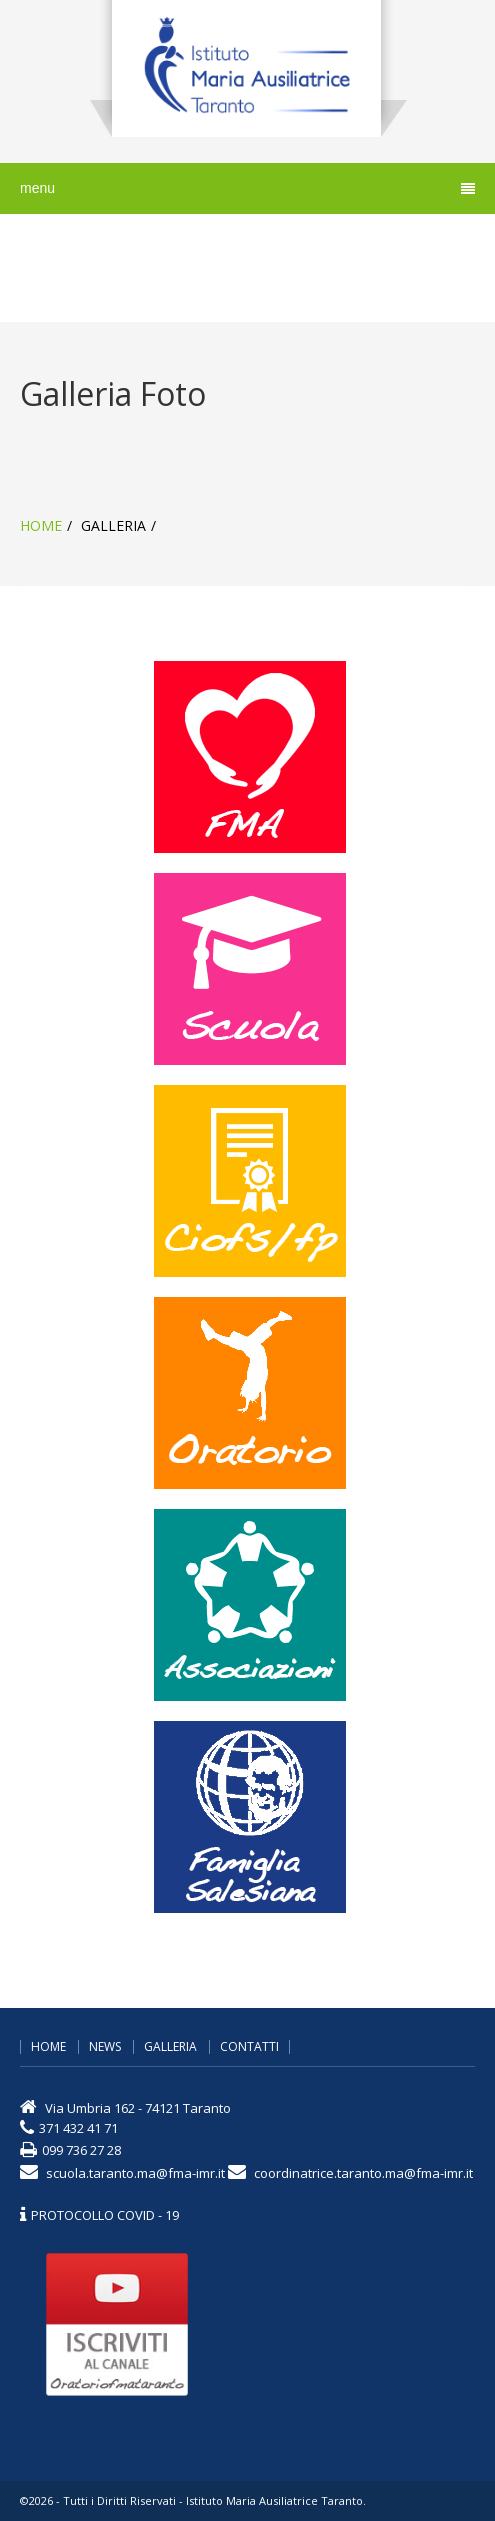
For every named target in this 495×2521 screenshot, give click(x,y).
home (41, 525)
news (105, 2047)
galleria (170, 2047)
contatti (249, 2047)
